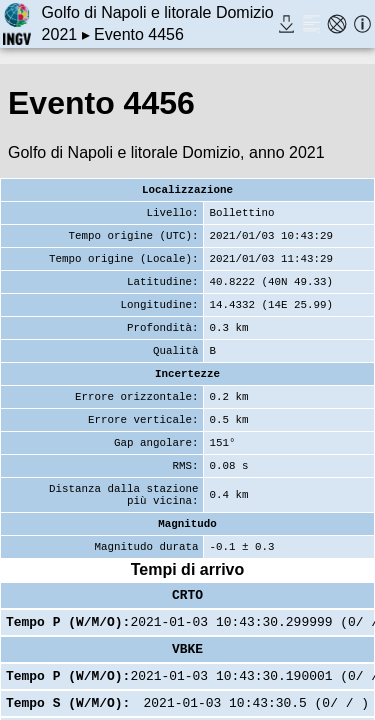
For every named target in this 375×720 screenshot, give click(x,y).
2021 (60, 34)
